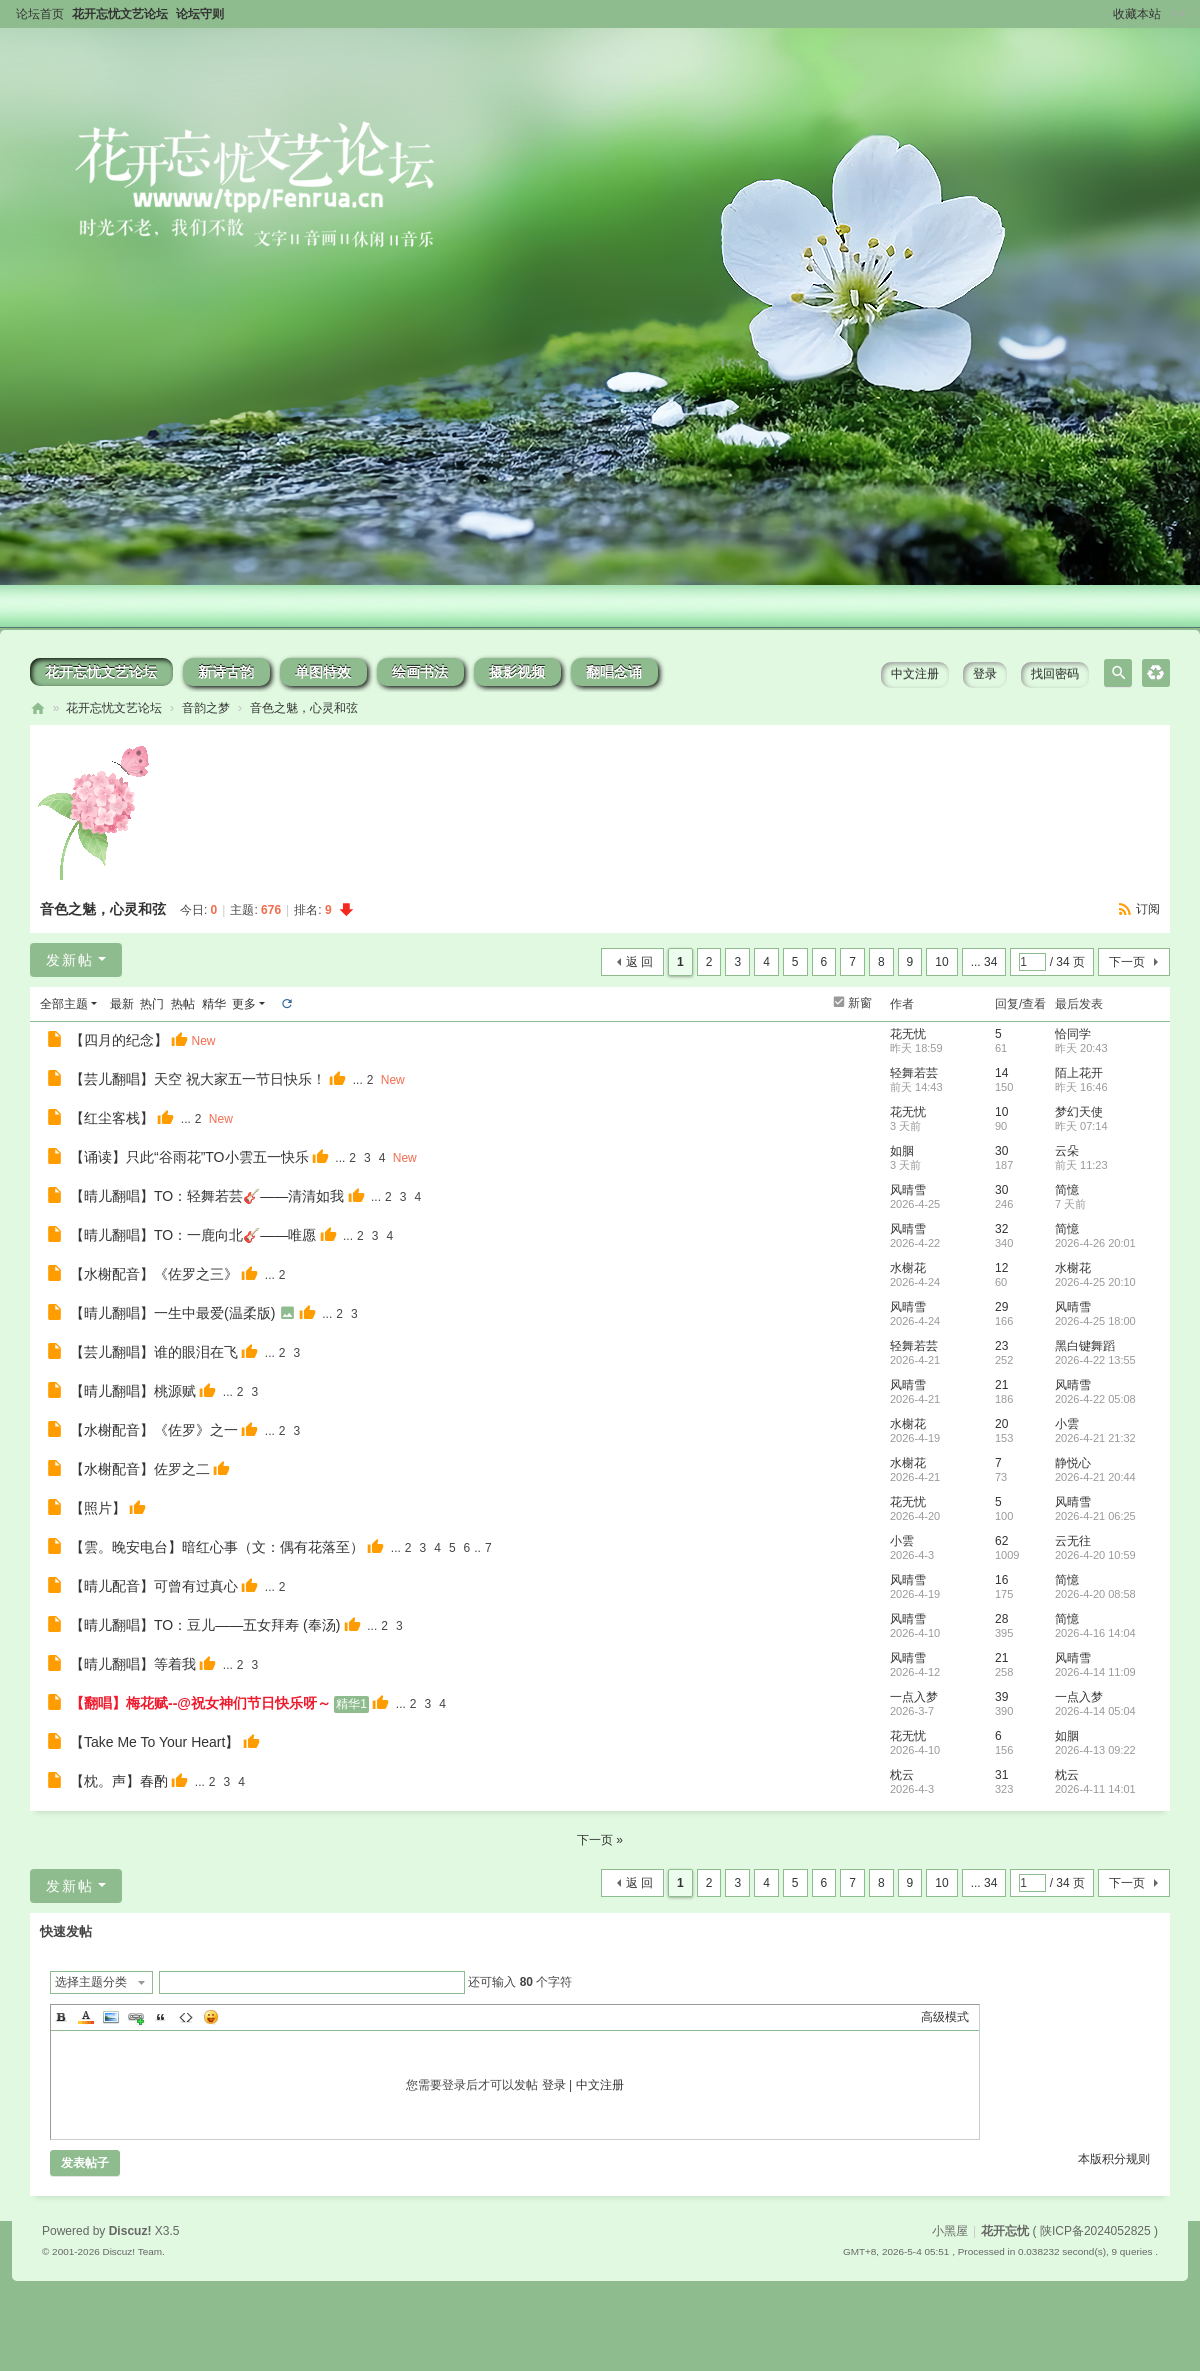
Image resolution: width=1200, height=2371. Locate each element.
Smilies (211, 2017)
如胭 (902, 1151)
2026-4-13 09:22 (1095, 1750)
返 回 (639, 962)
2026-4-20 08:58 (1095, 1594)
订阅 (1148, 909)
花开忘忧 (38, 708)
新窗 (860, 1003)
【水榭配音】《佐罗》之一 (154, 1430)
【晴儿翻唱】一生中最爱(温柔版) (172, 1313)
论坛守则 (200, 14)
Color (86, 2017)
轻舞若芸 (914, 1073)
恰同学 (1073, 1034)
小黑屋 (950, 2231)
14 (1001, 1073)
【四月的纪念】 (119, 1040)
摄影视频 (517, 672)
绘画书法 (420, 672)
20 (1001, 1424)
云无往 (1073, 1541)
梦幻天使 (1079, 1112)
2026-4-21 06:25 (1095, 1516)
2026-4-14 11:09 (1095, 1672)
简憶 (1067, 1190)
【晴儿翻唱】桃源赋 (133, 1391)
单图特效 (323, 672)
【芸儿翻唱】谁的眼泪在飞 (154, 1352)
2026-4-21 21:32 (1095, 1438)
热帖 (183, 1004)
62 (1001, 1541)
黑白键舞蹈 (1085, 1346)
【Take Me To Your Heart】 (154, 1742)
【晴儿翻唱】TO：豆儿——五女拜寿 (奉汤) (205, 1625)
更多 (244, 1004)
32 (1001, 1229)
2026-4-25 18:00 (1095, 1321)
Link (136, 2017)
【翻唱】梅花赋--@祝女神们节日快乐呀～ (200, 1703)
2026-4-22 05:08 (1095, 1399)
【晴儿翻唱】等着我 (133, 1664)
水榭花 (908, 1268)
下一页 (1127, 962)
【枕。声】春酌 (119, 1781)
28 (1001, 1619)
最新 (122, 1004)
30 (1001, 1151)
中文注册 (915, 674)
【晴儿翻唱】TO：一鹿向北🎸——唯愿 (193, 1235)
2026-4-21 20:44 (1095, 1477)
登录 (985, 674)
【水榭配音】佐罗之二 (140, 1469)
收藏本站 (1137, 14)
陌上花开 (1079, 1073)
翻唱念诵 (614, 672)
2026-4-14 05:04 (1095, 1711)
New (203, 1041)
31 (1001, 1775)
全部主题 (64, 1004)
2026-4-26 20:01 (1095, 1243)
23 (1001, 1346)
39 (1001, 1697)
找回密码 (1055, 674)
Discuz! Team (132, 2251)
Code (186, 2017)
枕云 (902, 1775)
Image (111, 2017)
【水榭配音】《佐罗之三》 (154, 1274)
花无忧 (908, 1034)
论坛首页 (40, 14)
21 (1001, 1385)
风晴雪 (908, 1190)
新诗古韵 (226, 672)
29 (1001, 1307)
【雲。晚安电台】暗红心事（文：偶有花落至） (217, 1547)
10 (941, 962)
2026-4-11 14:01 (1095, 1789)
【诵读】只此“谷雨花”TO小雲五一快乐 (189, 1157)
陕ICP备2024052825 (1095, 2231)
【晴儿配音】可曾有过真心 (154, 1586)
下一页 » (600, 1840)
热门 (152, 1004)
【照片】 (98, 1508)
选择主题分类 (91, 1982)
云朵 (1067, 1151)
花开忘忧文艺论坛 (120, 14)
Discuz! (130, 2231)
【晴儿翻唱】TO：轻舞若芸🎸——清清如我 (207, 1196)
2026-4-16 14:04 (1095, 1633)
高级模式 (945, 2017)
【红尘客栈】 (112, 1118)
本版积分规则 (1114, 2159)
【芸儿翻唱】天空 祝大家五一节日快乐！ (198, 1079)
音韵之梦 (206, 708)
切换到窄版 (1179, 14)
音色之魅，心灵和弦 (304, 708)
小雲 (1067, 1424)
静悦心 (1073, 1463)
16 (1001, 1580)
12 (1001, 1268)
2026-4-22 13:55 (1095, 1360)
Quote (161, 2017)
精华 (214, 1004)
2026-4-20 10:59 (1095, 1555)
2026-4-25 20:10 (1095, 1282)
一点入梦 (914, 1697)
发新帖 (70, 960)
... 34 (984, 962)
